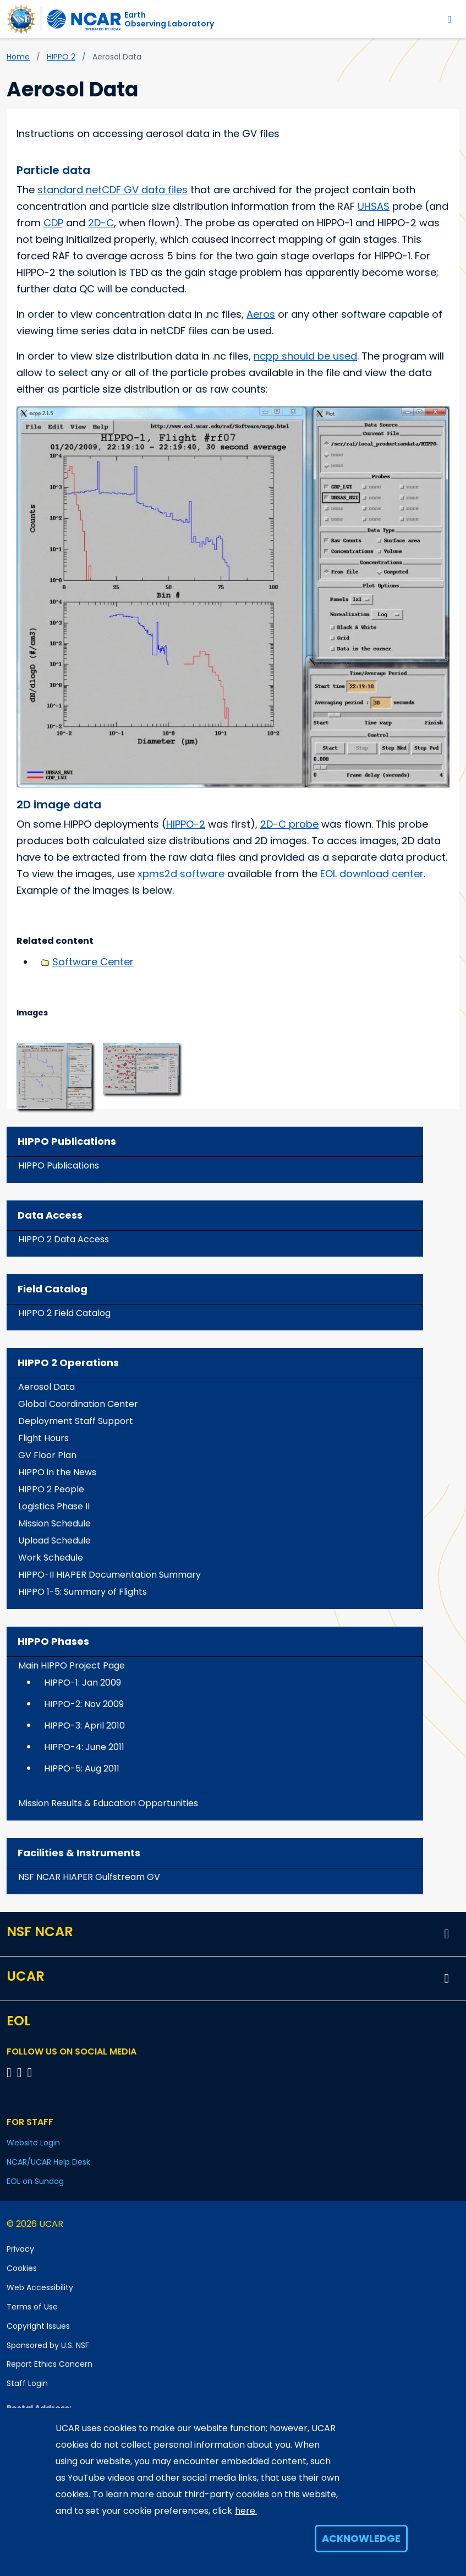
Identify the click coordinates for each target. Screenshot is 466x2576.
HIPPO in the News (57, 1472)
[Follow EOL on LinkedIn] (30, 2072)
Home (18, 56)
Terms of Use (32, 2306)
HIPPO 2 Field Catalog (64, 1313)
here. (246, 2510)
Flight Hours (43, 1438)
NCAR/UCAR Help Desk (48, 2161)
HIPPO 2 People (51, 1489)
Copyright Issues (38, 2326)
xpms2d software (181, 874)
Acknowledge (361, 2538)
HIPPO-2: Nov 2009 (84, 1704)
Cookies (22, 2268)
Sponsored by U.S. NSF (48, 2345)
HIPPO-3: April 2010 (84, 1725)
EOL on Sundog (35, 2181)
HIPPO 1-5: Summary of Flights (82, 1591)
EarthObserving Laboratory (169, 19)
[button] (54, 1075)
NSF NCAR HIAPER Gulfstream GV (89, 1877)
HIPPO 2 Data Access (63, 1239)
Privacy (20, 2248)
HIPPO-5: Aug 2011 (81, 1768)
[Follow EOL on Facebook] (11, 2072)
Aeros (260, 314)
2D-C (101, 223)
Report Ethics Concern (49, 2364)
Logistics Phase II (54, 1506)
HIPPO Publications (58, 1165)
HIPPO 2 (61, 56)
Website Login (33, 2142)
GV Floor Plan (47, 1455)
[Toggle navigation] (450, 19)
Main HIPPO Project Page (71, 1665)
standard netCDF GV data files (112, 190)
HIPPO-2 (185, 824)
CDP (53, 223)
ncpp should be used (305, 356)
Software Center (93, 962)
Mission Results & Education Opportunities (108, 1803)
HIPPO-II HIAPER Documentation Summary (109, 1574)
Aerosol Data (46, 1387)
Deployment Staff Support (75, 1421)
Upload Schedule (54, 1540)
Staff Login (27, 2383)
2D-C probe (289, 824)
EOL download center (372, 874)
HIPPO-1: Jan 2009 (82, 1682)
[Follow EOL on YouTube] (21, 2072)
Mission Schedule (54, 1523)
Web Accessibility (40, 2287)
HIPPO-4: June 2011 (84, 1747)
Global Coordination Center (78, 1404)
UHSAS (374, 206)
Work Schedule (50, 1557)
